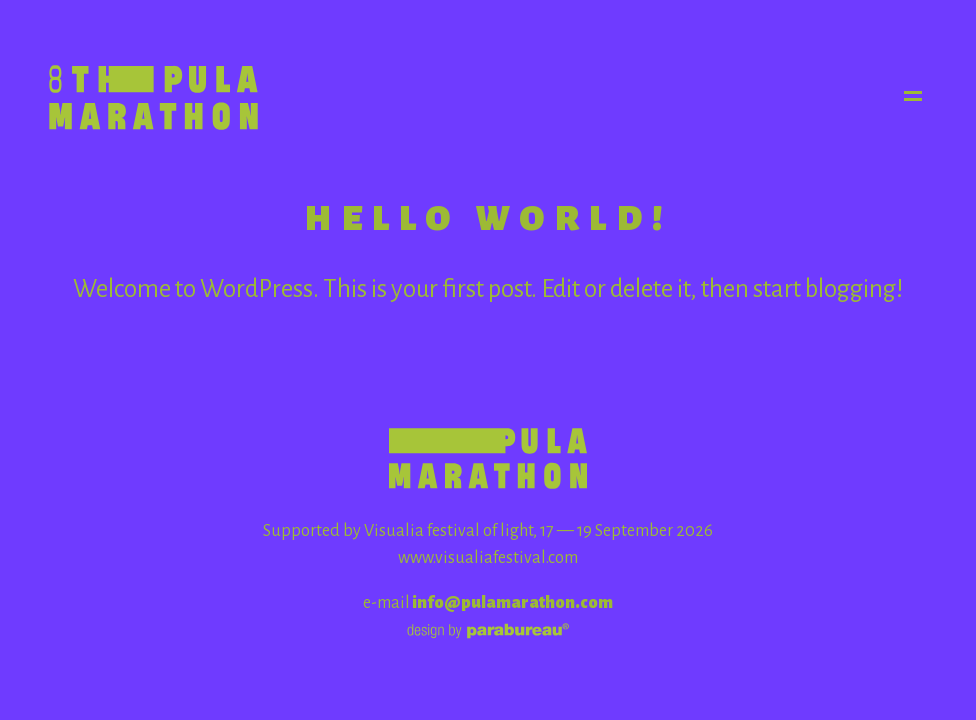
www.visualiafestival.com (488, 558)
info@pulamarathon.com (512, 603)
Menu (914, 95)
